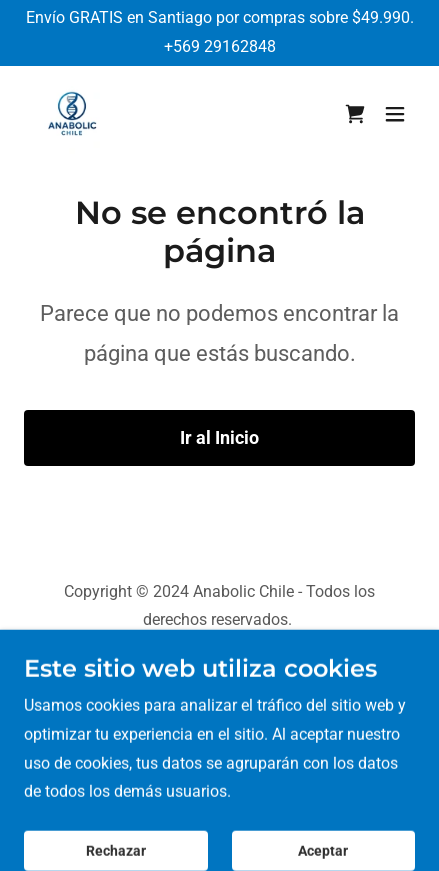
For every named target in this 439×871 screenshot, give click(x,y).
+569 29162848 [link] (220, 46)
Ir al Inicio (219, 437)
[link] (72, 114)
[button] (395, 114)
